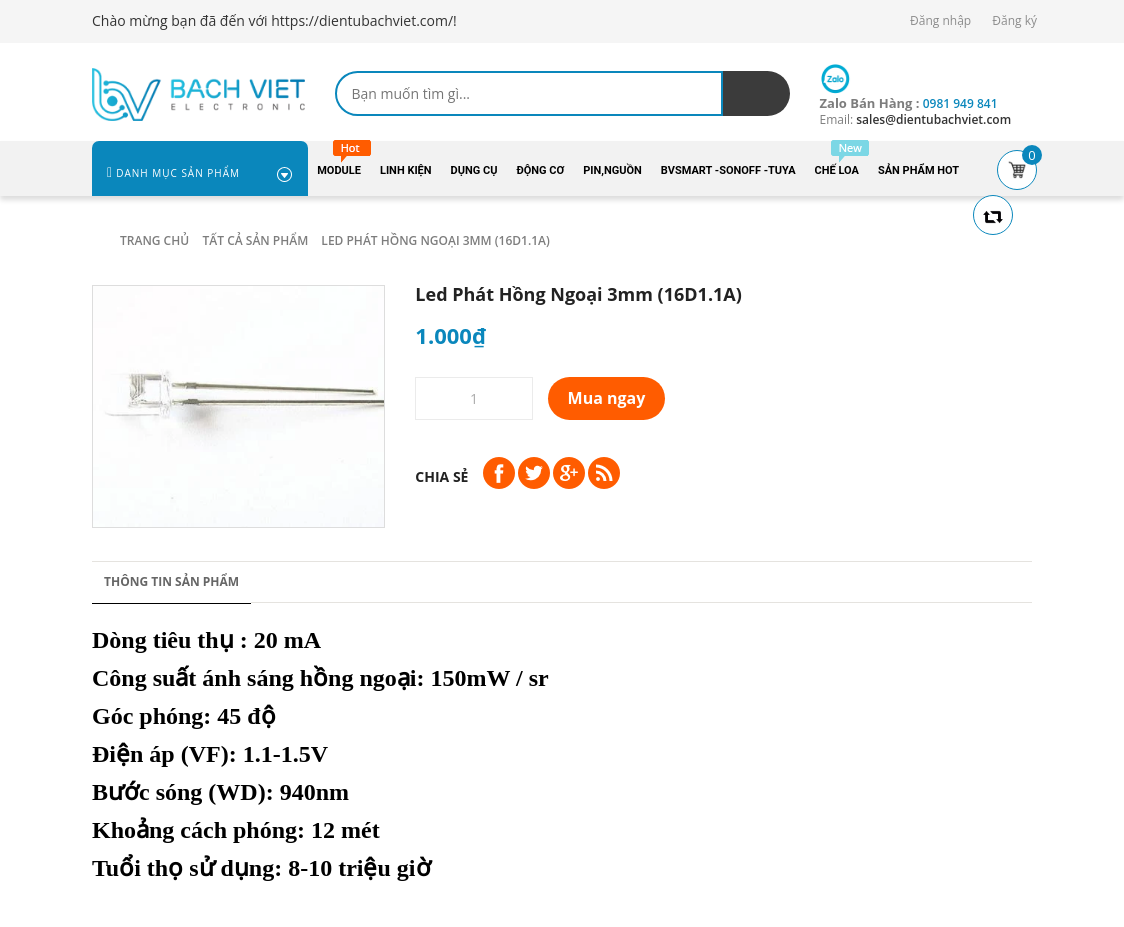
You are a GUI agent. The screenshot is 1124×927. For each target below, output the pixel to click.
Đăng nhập (940, 20)
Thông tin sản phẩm (171, 581)
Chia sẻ (441, 476)
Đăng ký (1014, 20)
